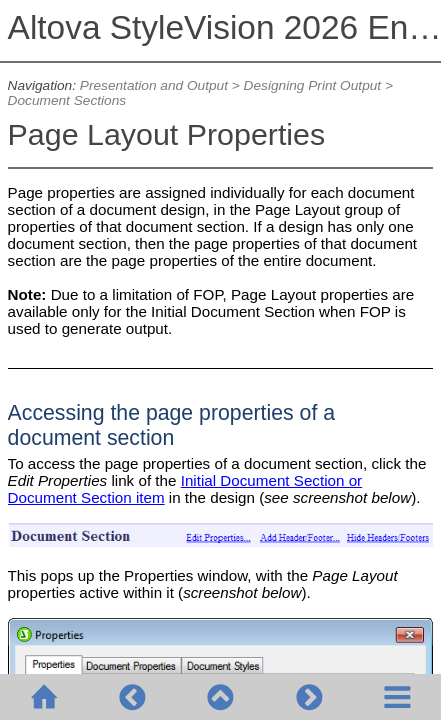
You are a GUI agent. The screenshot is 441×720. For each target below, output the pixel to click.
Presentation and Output (154, 85)
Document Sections (67, 100)
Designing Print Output (313, 85)
